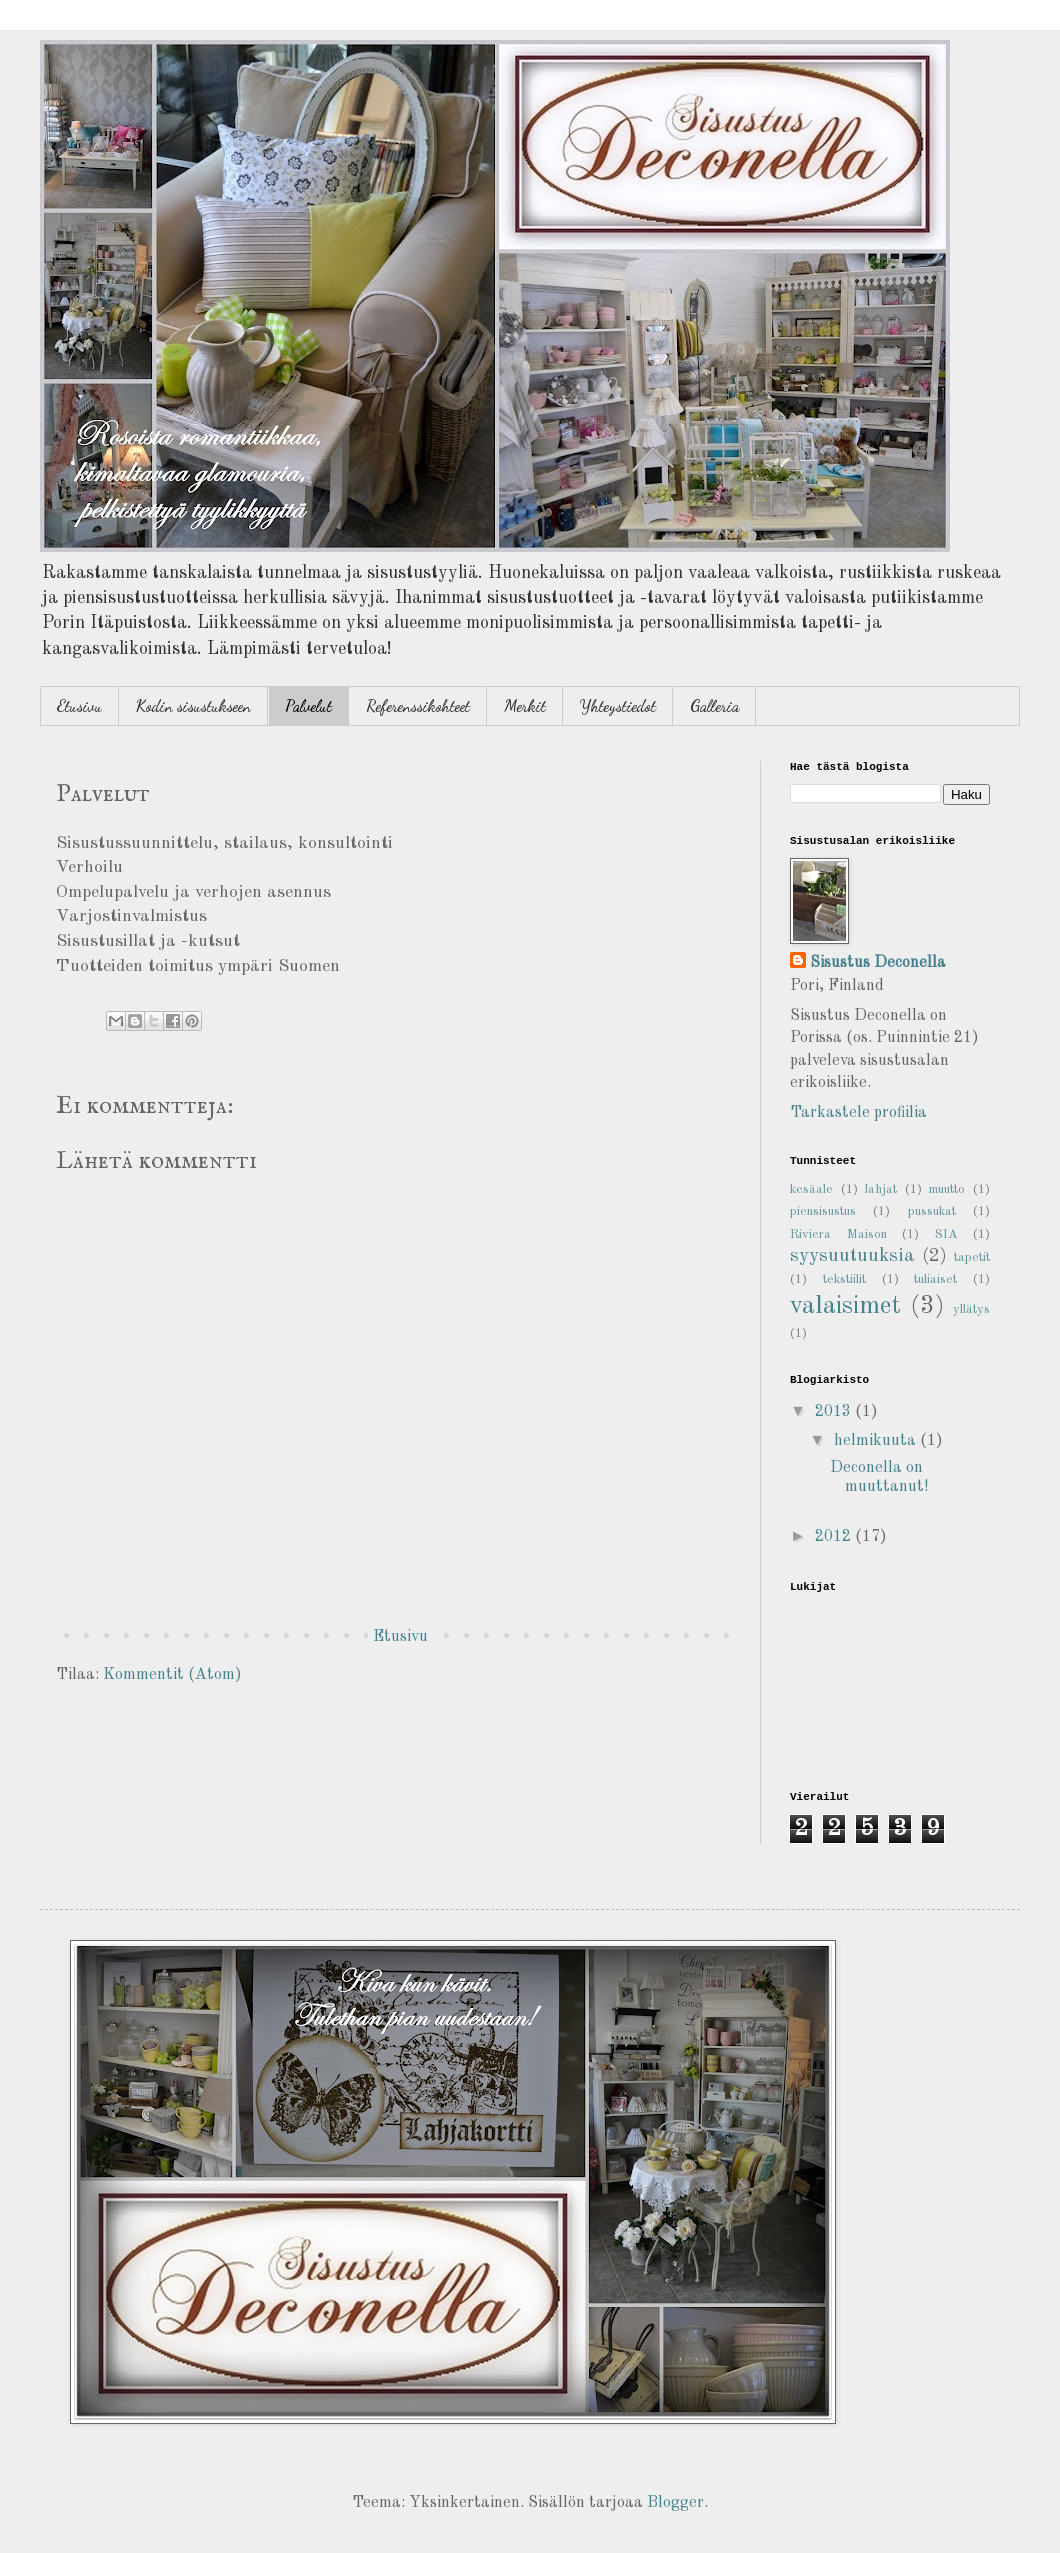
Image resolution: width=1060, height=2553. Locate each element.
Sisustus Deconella (878, 963)
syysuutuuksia (852, 1256)
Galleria (714, 705)
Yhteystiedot (618, 705)
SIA (946, 1234)
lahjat (881, 1189)
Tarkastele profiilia (858, 1113)
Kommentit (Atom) (172, 1675)
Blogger (675, 2503)
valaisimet (845, 1306)
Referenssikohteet (418, 705)
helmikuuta (877, 1441)
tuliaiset (935, 1279)
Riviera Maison (838, 1234)
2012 (835, 1537)
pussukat (932, 1211)
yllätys (971, 1309)
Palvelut (308, 705)
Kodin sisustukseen (193, 705)
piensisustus (823, 1211)
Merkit (525, 705)
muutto (947, 1189)
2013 (835, 1412)
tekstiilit (844, 1279)
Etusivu (79, 705)
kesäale (811, 1189)
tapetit (972, 1257)
